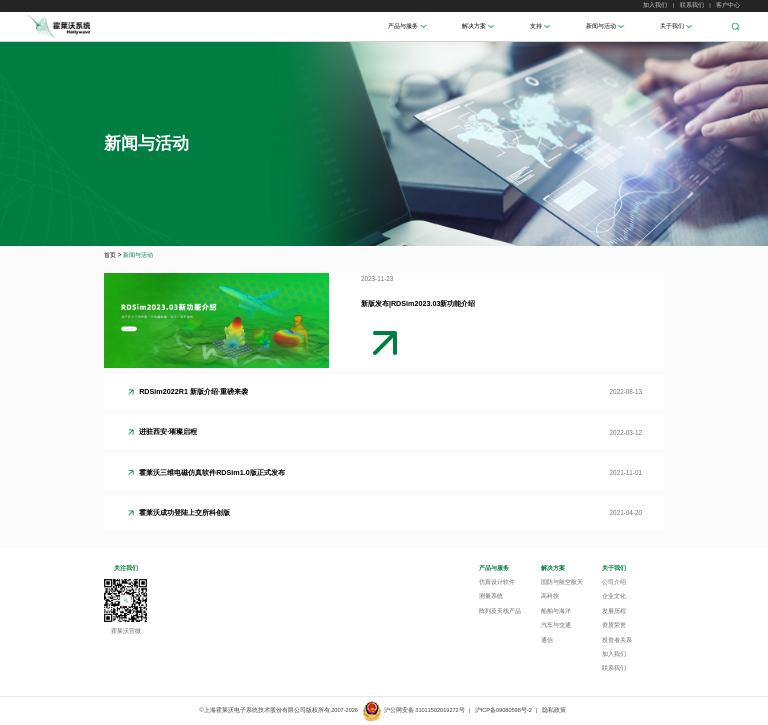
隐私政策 (554, 710)
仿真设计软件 (497, 582)
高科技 (550, 596)
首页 (110, 254)
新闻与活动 (601, 25)
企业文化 (614, 596)
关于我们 (672, 25)
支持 (536, 25)
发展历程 (614, 611)
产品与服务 (403, 25)
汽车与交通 (556, 625)
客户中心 (728, 5)
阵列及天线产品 (500, 611)
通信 (547, 640)
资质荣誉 (614, 625)
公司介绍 (614, 582)
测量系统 (491, 596)
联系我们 (692, 5)
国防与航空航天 (562, 582)
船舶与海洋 (556, 611)
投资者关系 (617, 640)
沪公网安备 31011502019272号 (413, 710)
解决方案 (474, 25)
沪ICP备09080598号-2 (503, 710)
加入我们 (655, 5)
